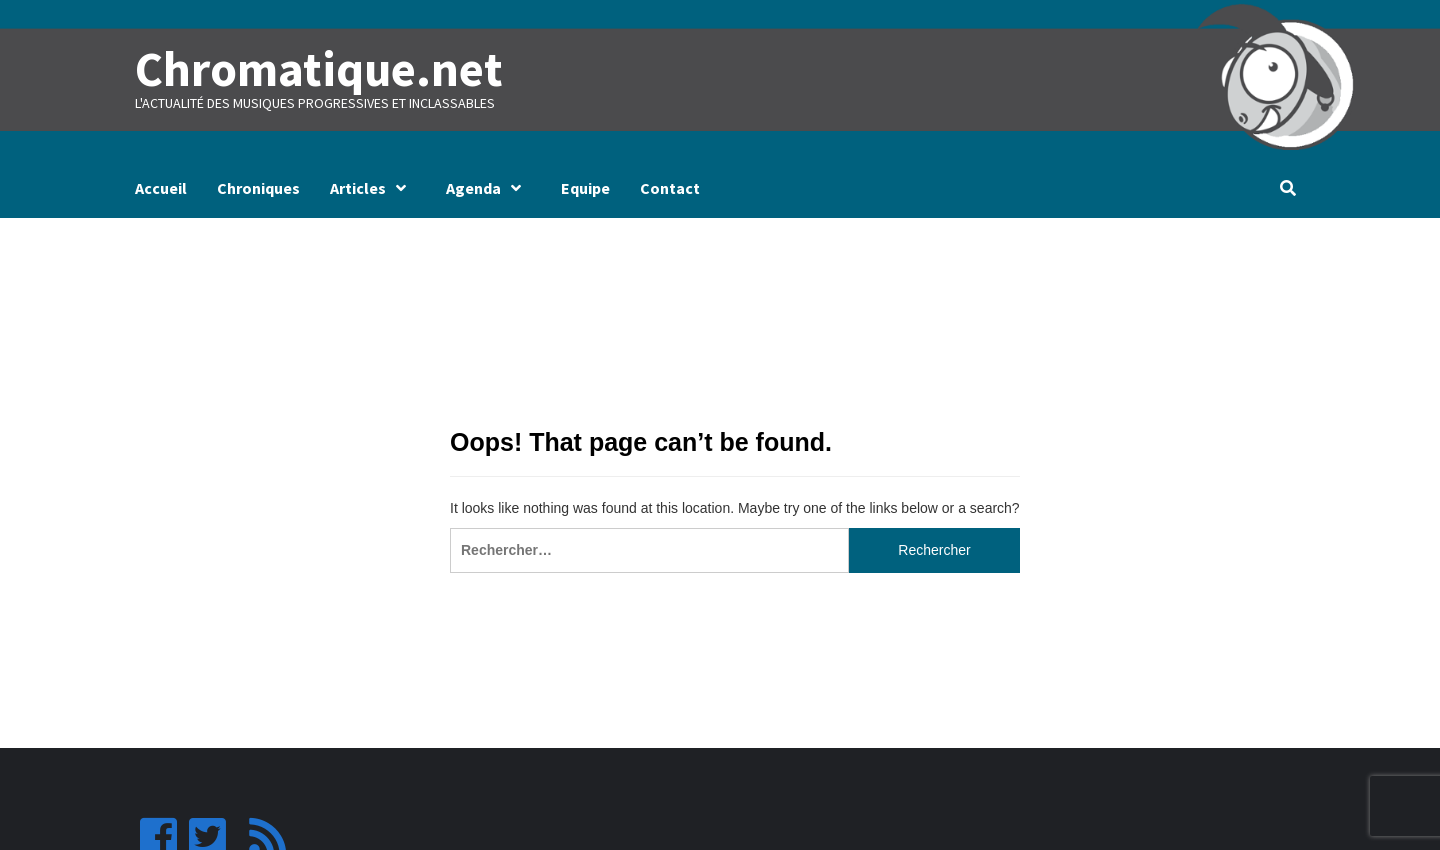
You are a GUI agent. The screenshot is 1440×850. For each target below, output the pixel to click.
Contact (670, 188)
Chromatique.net (317, 69)
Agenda (488, 188)
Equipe (585, 188)
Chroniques (258, 188)
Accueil (161, 188)
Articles (373, 188)
